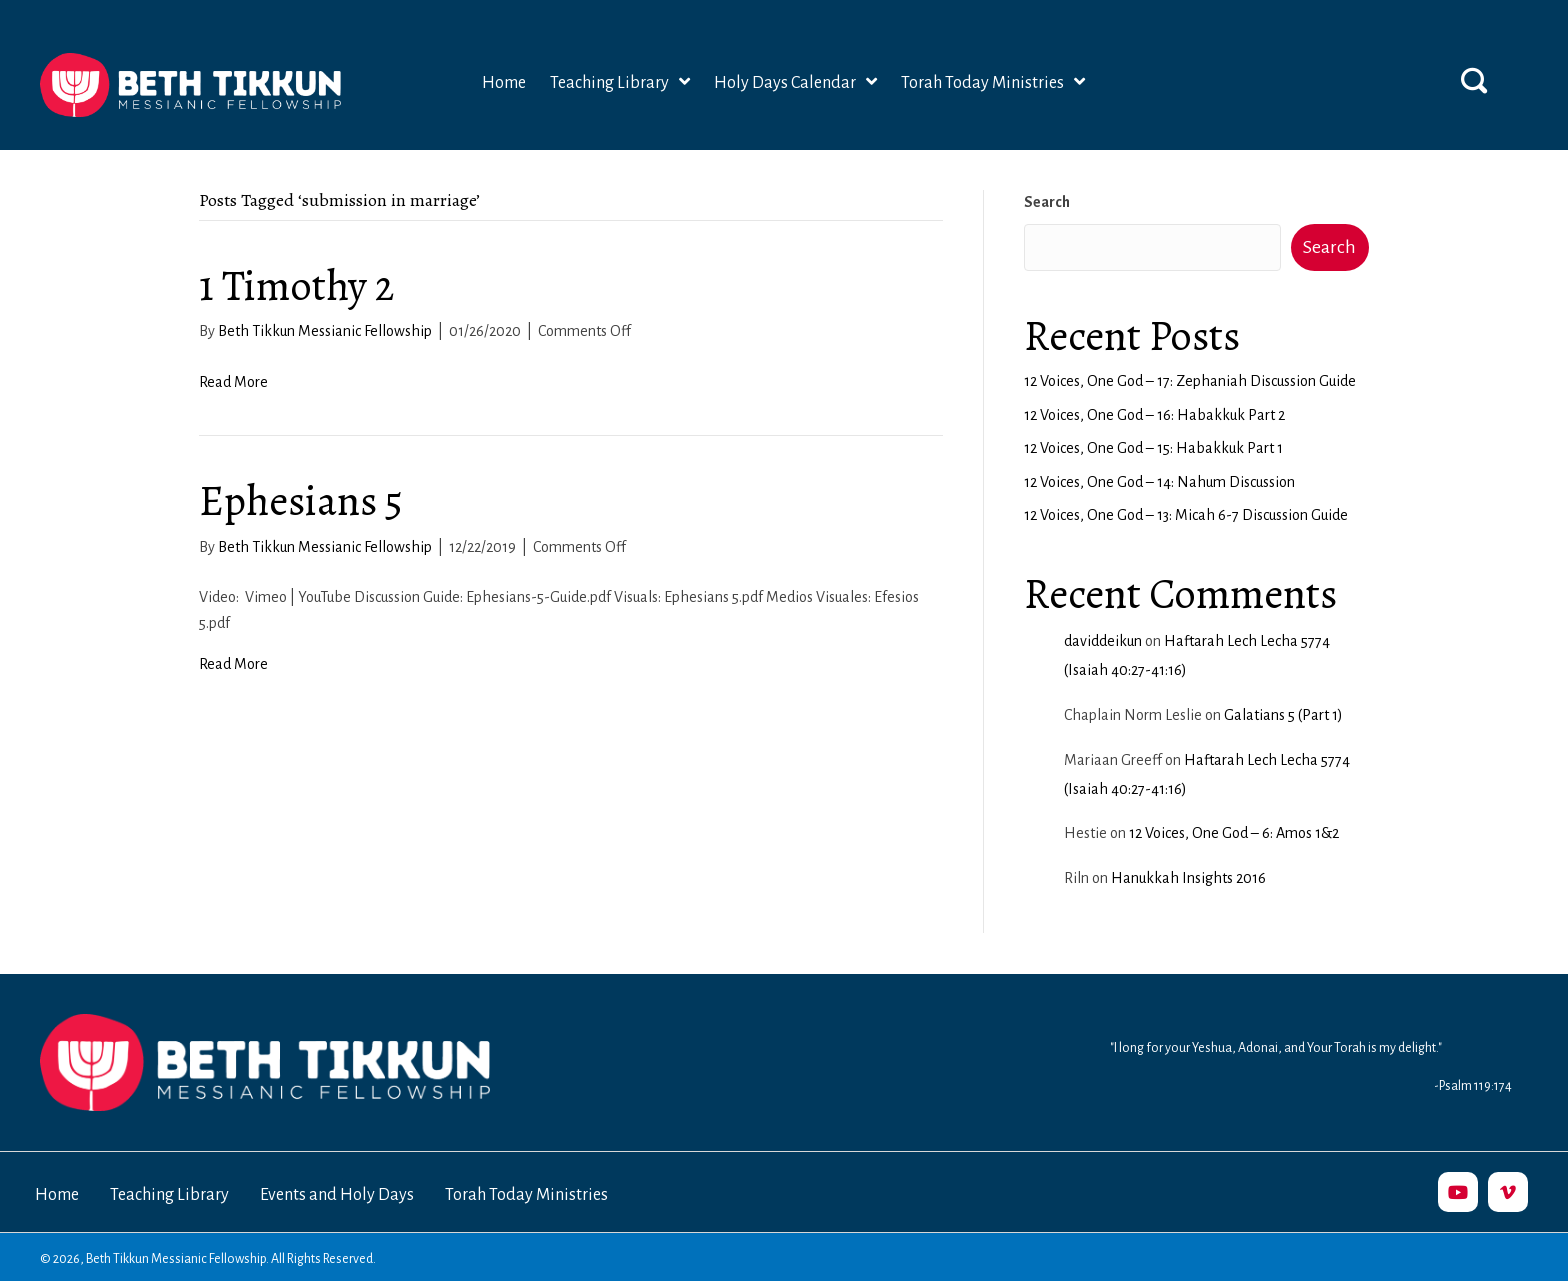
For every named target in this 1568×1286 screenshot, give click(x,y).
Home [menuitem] (57, 1195)
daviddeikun (1103, 641)
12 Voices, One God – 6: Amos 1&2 (1234, 833)
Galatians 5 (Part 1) (1283, 715)
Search (1047, 202)
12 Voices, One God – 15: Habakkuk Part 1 (1153, 448)
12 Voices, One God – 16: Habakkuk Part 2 (1154, 415)
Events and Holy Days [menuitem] (337, 1195)
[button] (1474, 80)
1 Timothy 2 (296, 285)
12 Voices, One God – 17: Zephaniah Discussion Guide (1190, 381)
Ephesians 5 (301, 500)
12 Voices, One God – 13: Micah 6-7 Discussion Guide (1186, 515)
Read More (233, 382)
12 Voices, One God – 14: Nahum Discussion (1159, 482)
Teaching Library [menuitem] (169, 1195)
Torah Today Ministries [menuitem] (526, 1195)
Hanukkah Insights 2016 (1188, 878)
